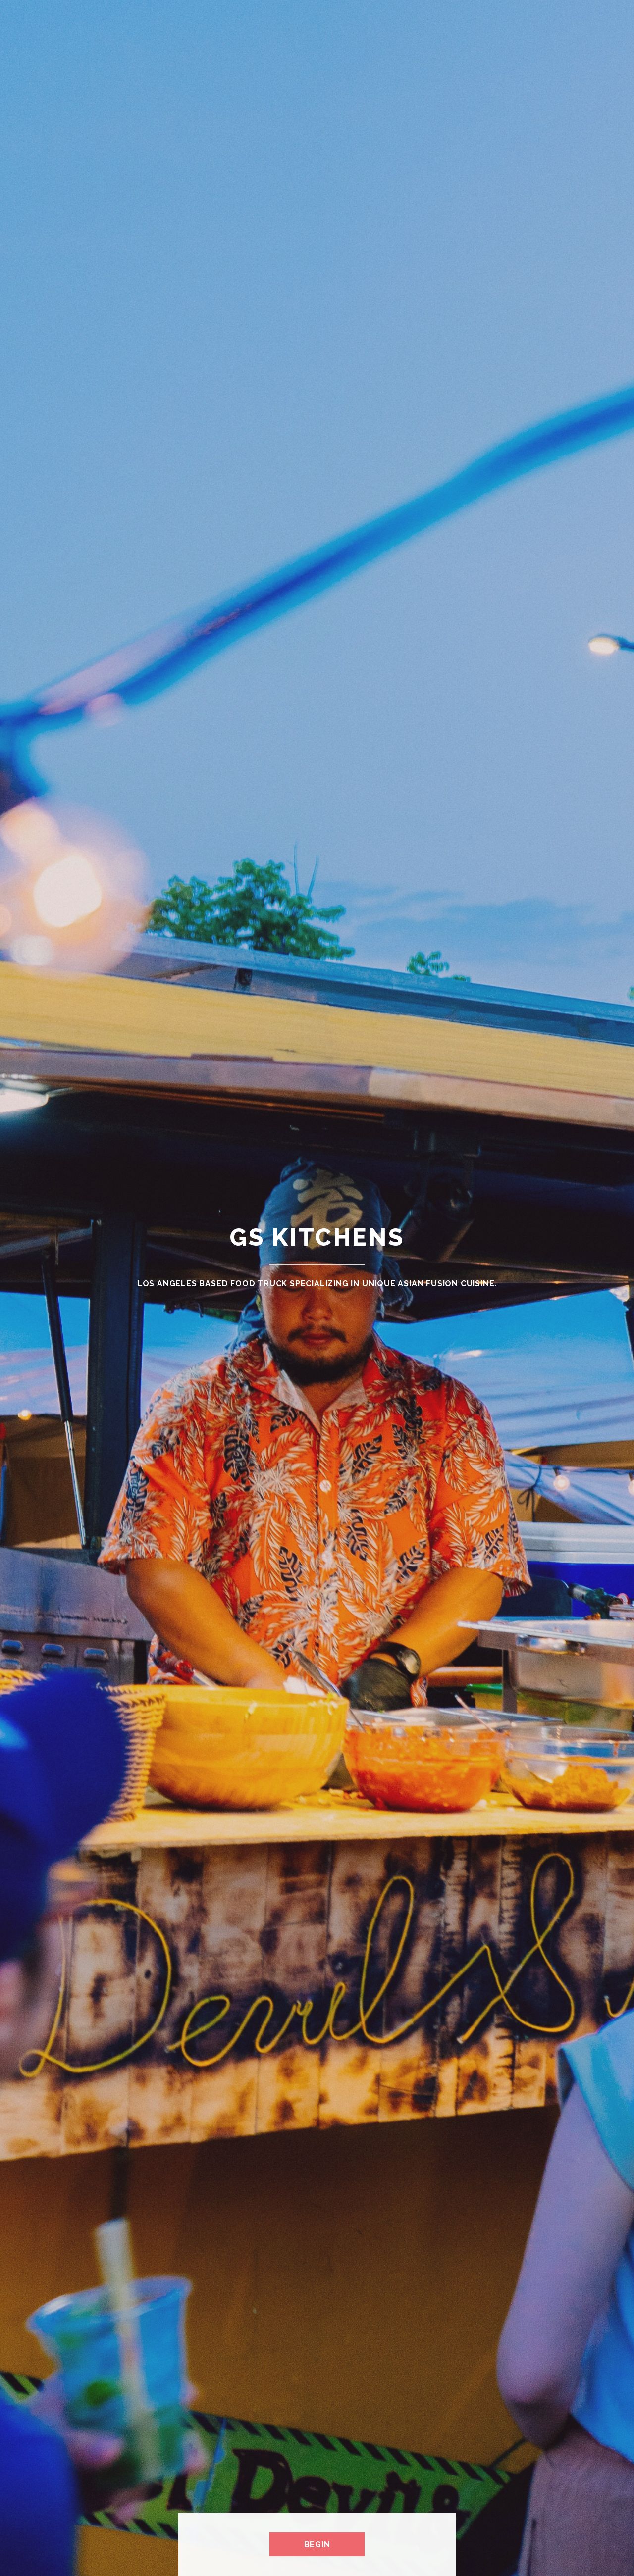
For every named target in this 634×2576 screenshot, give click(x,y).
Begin (317, 2544)
